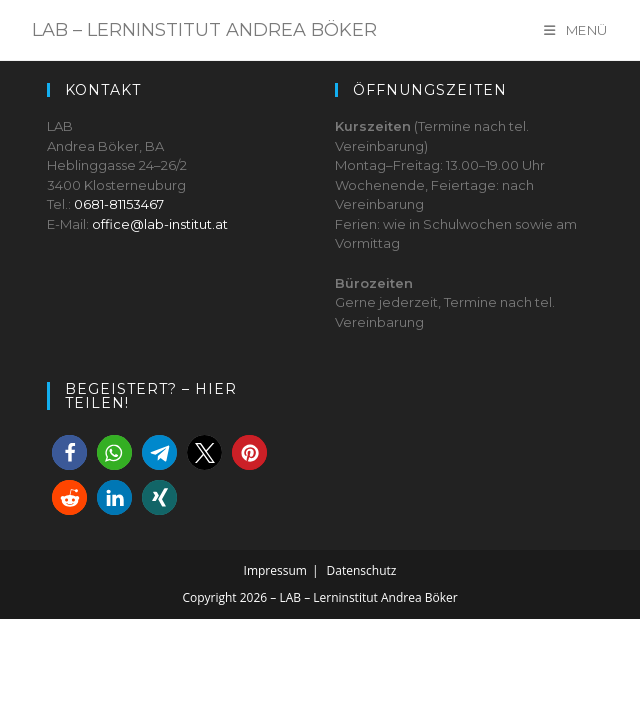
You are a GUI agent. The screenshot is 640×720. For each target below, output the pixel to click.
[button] (69, 553)
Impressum (275, 671)
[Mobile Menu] (576, 30)
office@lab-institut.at (160, 325)
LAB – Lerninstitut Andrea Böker (204, 30)
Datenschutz (362, 671)
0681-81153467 (119, 305)
